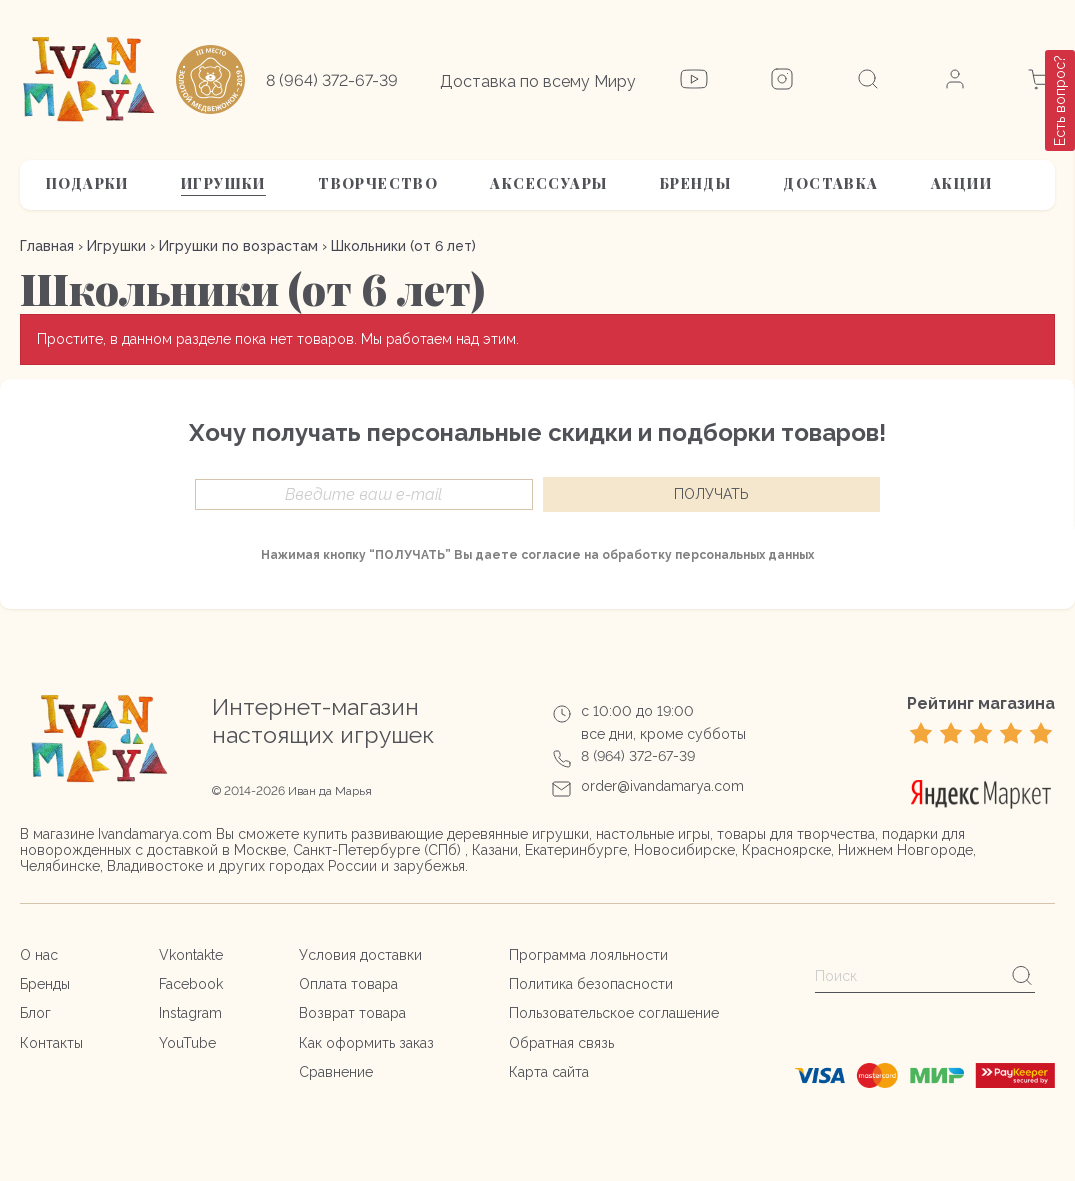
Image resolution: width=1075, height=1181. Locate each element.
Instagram (190, 1013)
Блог (35, 1013)
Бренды (695, 183)
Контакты (51, 1043)
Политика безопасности (591, 984)
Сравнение (336, 1072)
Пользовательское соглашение (614, 1013)
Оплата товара (348, 984)
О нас (39, 955)
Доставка (830, 183)
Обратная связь (561, 1043)
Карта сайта (549, 1072)
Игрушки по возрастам (238, 246)
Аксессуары (548, 183)
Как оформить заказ (366, 1043)
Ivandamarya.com (155, 834)
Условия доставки (360, 955)
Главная (47, 246)
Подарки (87, 183)
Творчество (378, 183)
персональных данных (744, 555)
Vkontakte (191, 955)
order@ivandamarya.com (662, 786)
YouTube (187, 1043)
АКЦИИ (961, 183)
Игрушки (223, 183)
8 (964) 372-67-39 (332, 80)
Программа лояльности (588, 955)
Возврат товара (352, 1013)
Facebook (191, 984)
